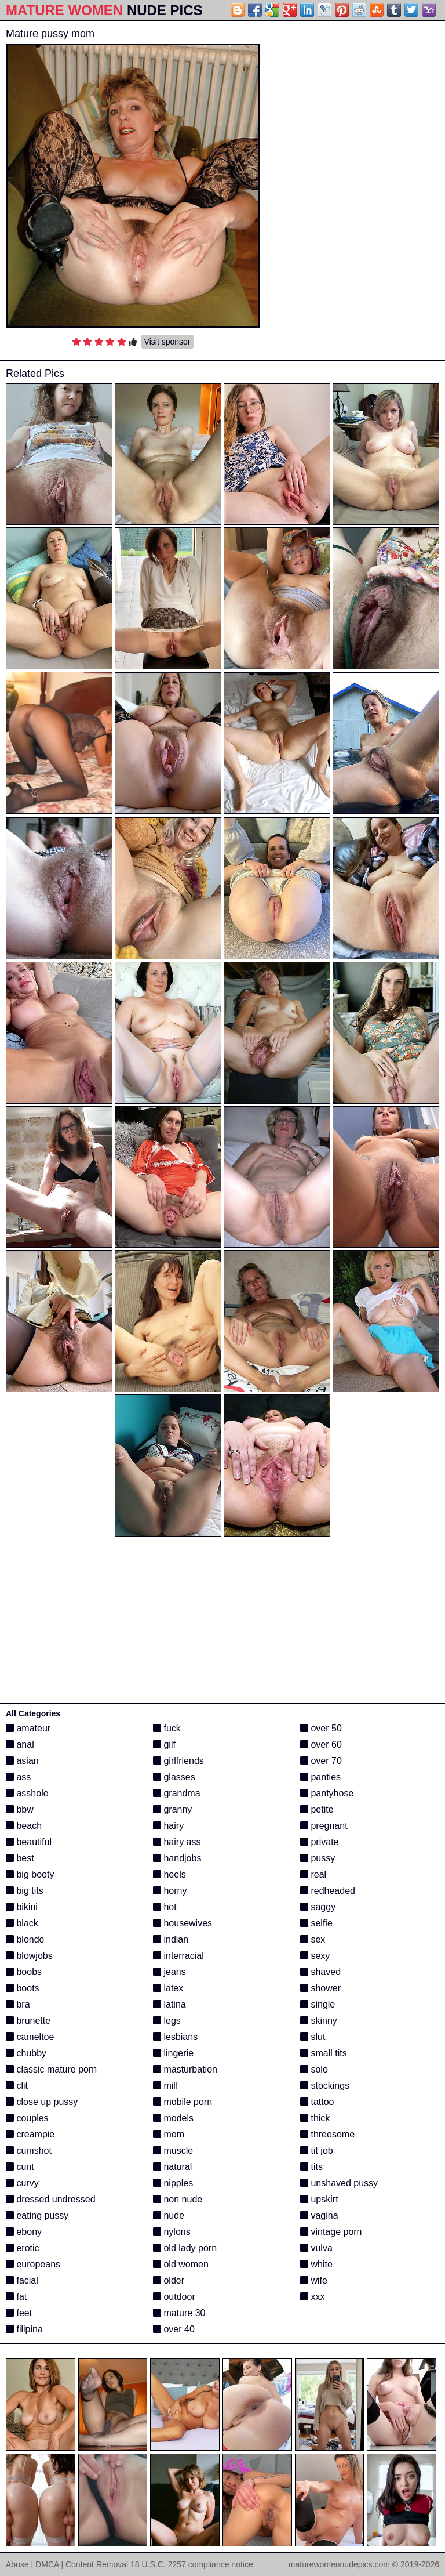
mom (168, 2134)
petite (317, 1809)
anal (20, 1744)
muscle (173, 2150)
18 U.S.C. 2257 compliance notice (191, 2564)
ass (18, 1777)
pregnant (324, 1826)
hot (165, 1907)
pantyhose (326, 1793)
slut (312, 2037)
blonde (25, 1939)
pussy (317, 1858)
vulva (316, 2248)
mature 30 (179, 2313)
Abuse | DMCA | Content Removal (67, 2564)
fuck (167, 1728)
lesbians (175, 2037)
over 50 (321, 1728)
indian (170, 1939)
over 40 (174, 2329)
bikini (22, 1907)
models (173, 2118)
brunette (28, 2021)
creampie (30, 2134)
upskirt (319, 2199)
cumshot (29, 2150)
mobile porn (182, 2102)
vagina (319, 2215)
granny (172, 1809)
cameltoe (30, 2037)
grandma (176, 1793)
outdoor (174, 2297)
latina (169, 2004)
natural (172, 2167)
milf (165, 2085)
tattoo (317, 2102)
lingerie (173, 2053)
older (168, 2280)
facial (22, 2280)
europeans (33, 2264)
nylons (172, 2232)
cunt (20, 2167)
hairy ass (176, 1842)
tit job (316, 2150)
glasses (174, 1777)
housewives (182, 1923)
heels (169, 1874)
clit (17, 2085)
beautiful (29, 1842)
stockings (324, 2085)
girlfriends (178, 1761)
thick (315, 2118)
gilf (164, 1744)
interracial (178, 1956)
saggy (317, 1907)
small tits (323, 2053)
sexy (315, 1956)
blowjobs (29, 1956)
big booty (30, 1874)
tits (311, 2167)
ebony (24, 2232)
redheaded (327, 1891)
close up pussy (42, 2102)
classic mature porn (51, 2069)
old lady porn (185, 2248)
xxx (312, 2297)
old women (181, 2264)
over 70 (321, 1761)
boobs (24, 1972)
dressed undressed (51, 2199)
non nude (177, 2199)
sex (312, 1939)
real (313, 1874)
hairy (168, 1826)
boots (22, 1988)
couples (27, 2118)
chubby (26, 2053)
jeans (169, 1972)
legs (167, 2021)
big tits (24, 1891)
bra (18, 2004)
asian (22, 1761)
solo (314, 2069)
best (20, 1858)
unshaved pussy (339, 2183)
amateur (28, 1728)
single (317, 2004)
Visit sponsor (167, 341)
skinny (318, 2021)
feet (19, 2313)
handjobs (177, 1858)
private (319, 1842)
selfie (316, 1923)
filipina (24, 2329)
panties (320, 1777)
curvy (22, 2183)
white (316, 2264)
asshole (27, 1793)
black (22, 1923)
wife (313, 2280)
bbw (20, 1809)
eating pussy (37, 2215)
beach (24, 1826)
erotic (22, 2248)
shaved (320, 1972)
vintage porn (331, 2232)
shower (320, 1988)
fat (16, 2297)
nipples (173, 2183)
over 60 (321, 1744)
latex (168, 1988)
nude (168, 2215)
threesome (327, 2134)
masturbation (185, 2069)
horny (170, 1891)
